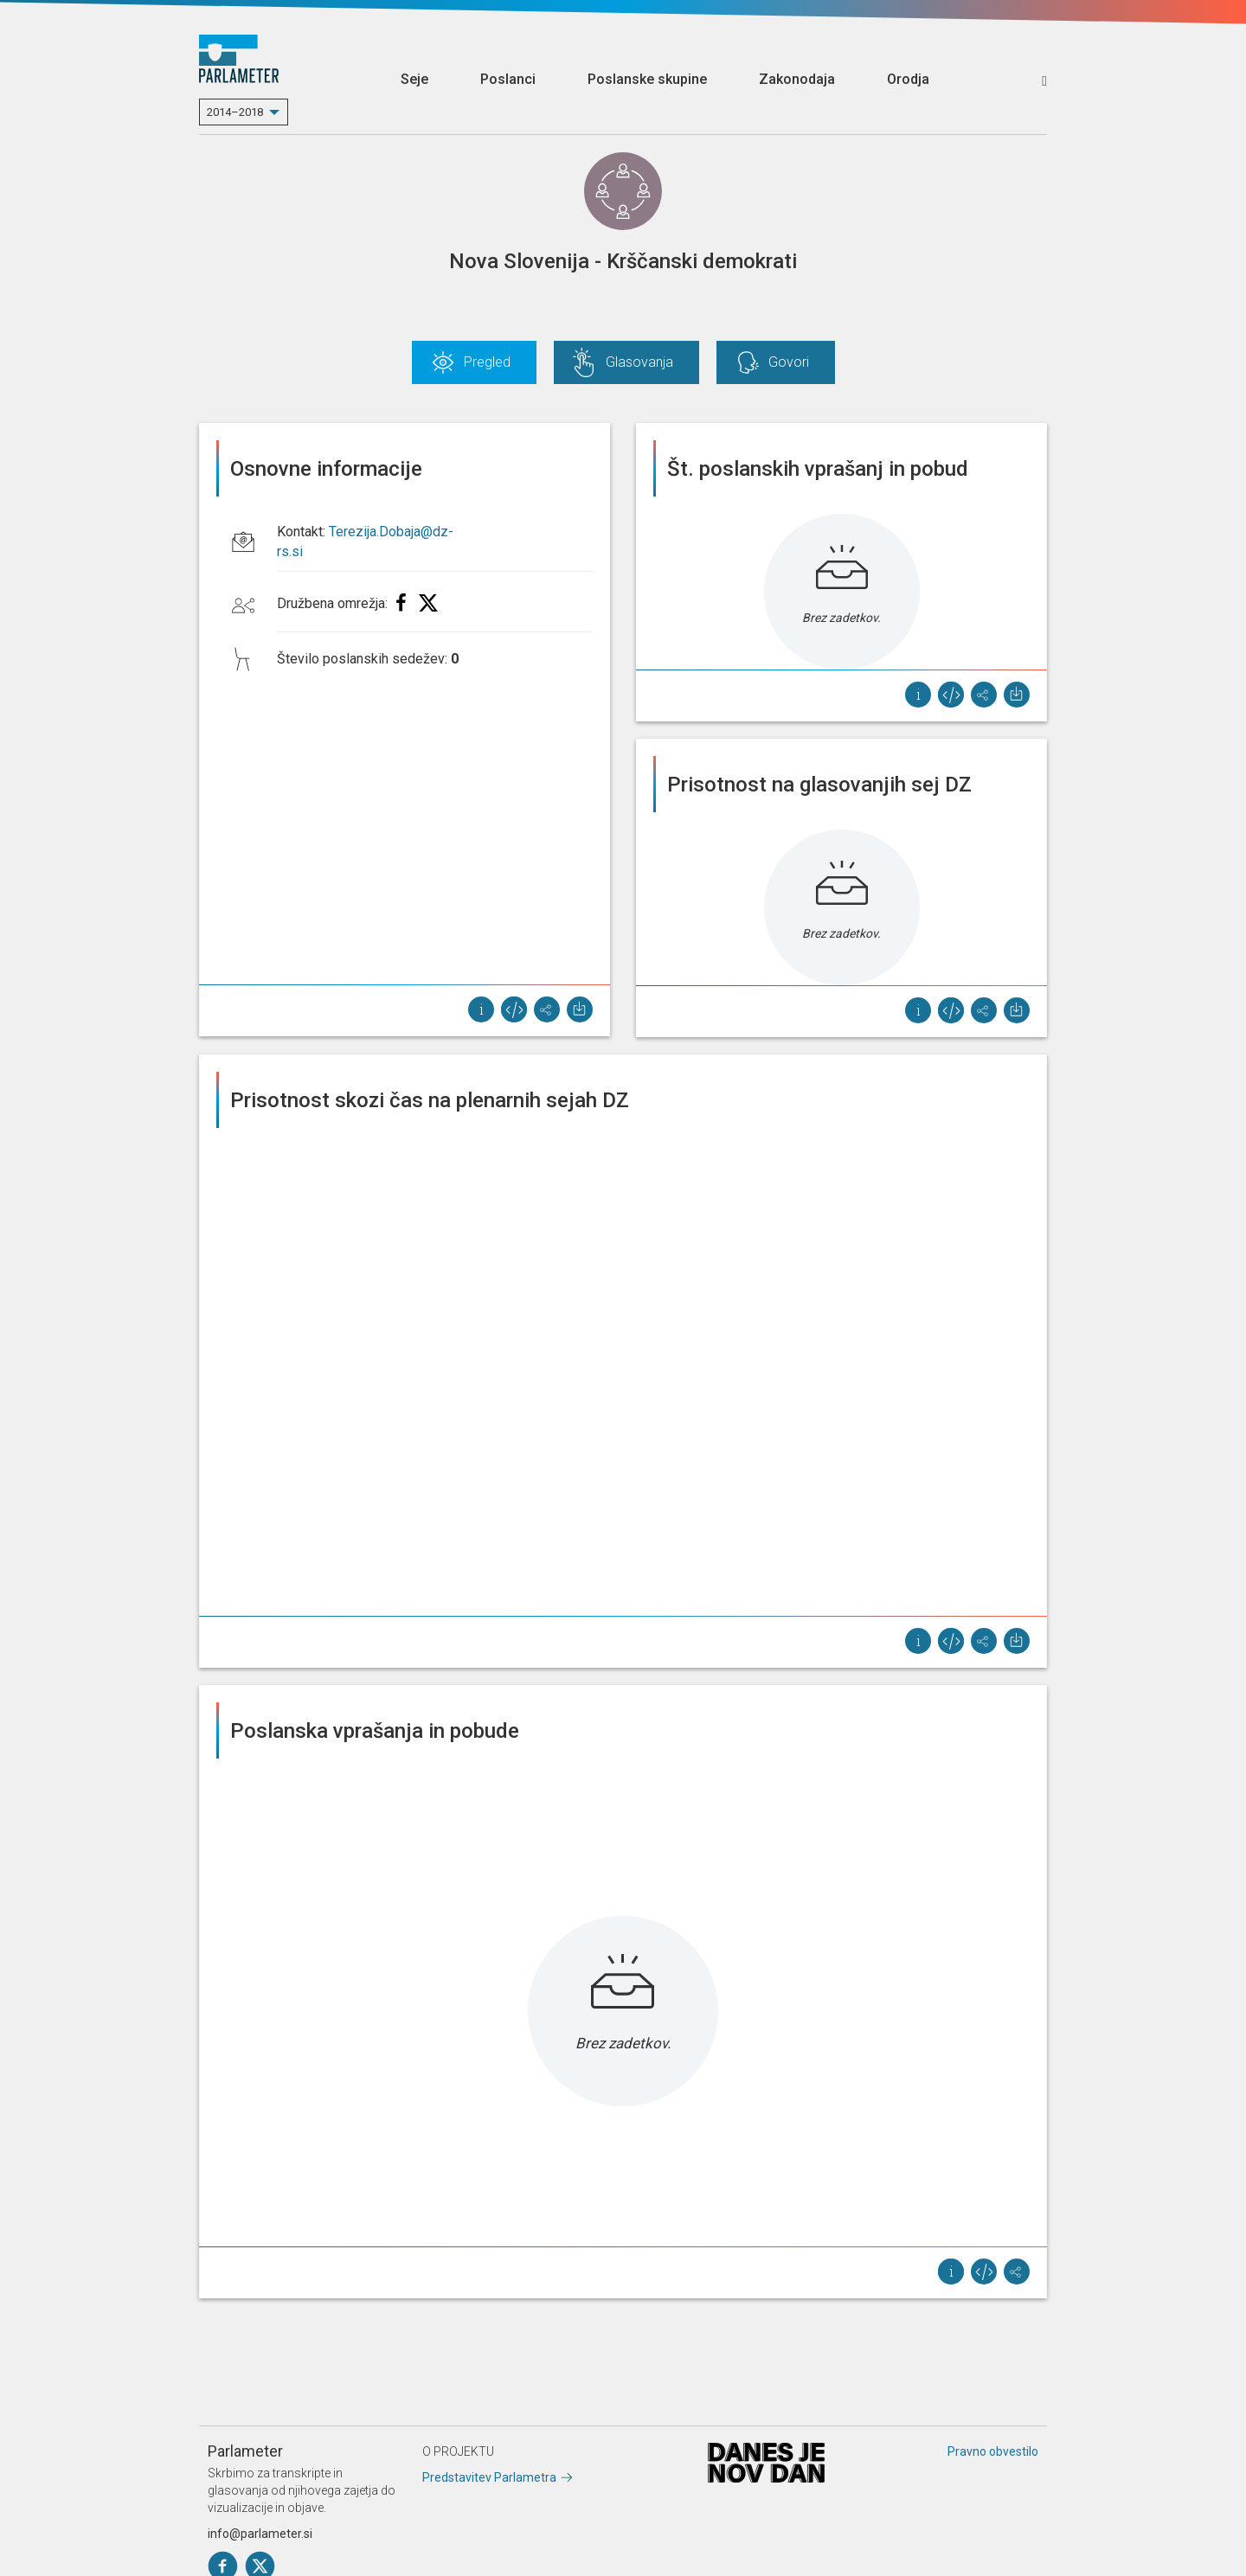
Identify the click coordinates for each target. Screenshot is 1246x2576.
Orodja (908, 79)
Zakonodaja (797, 79)
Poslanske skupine (647, 79)
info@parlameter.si (260, 2534)
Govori (788, 362)
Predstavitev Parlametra (489, 2477)
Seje (414, 79)
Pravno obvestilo (992, 2451)
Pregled (487, 362)
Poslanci (508, 79)
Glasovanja (639, 362)
